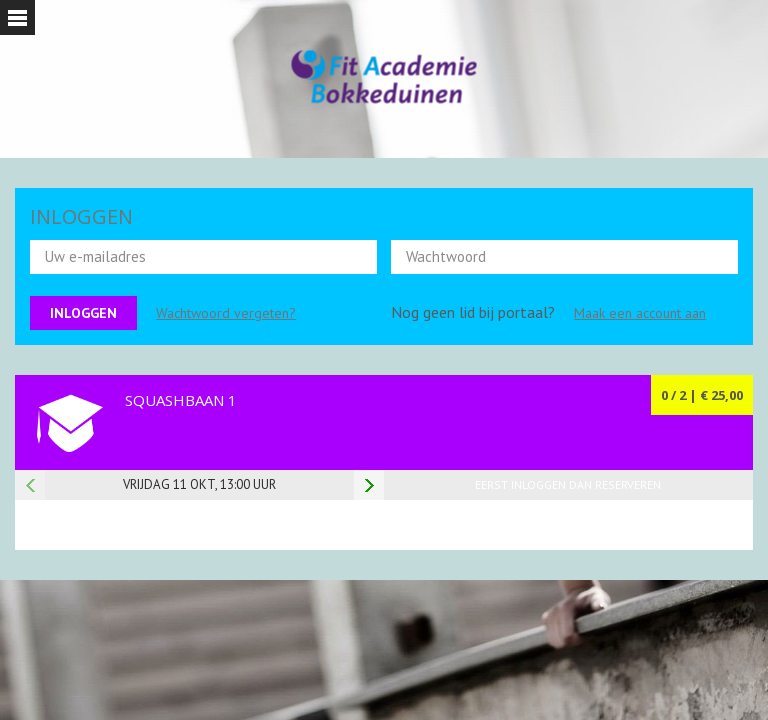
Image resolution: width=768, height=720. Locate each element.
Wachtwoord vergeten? (226, 313)
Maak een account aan (640, 313)
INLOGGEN (81, 216)
